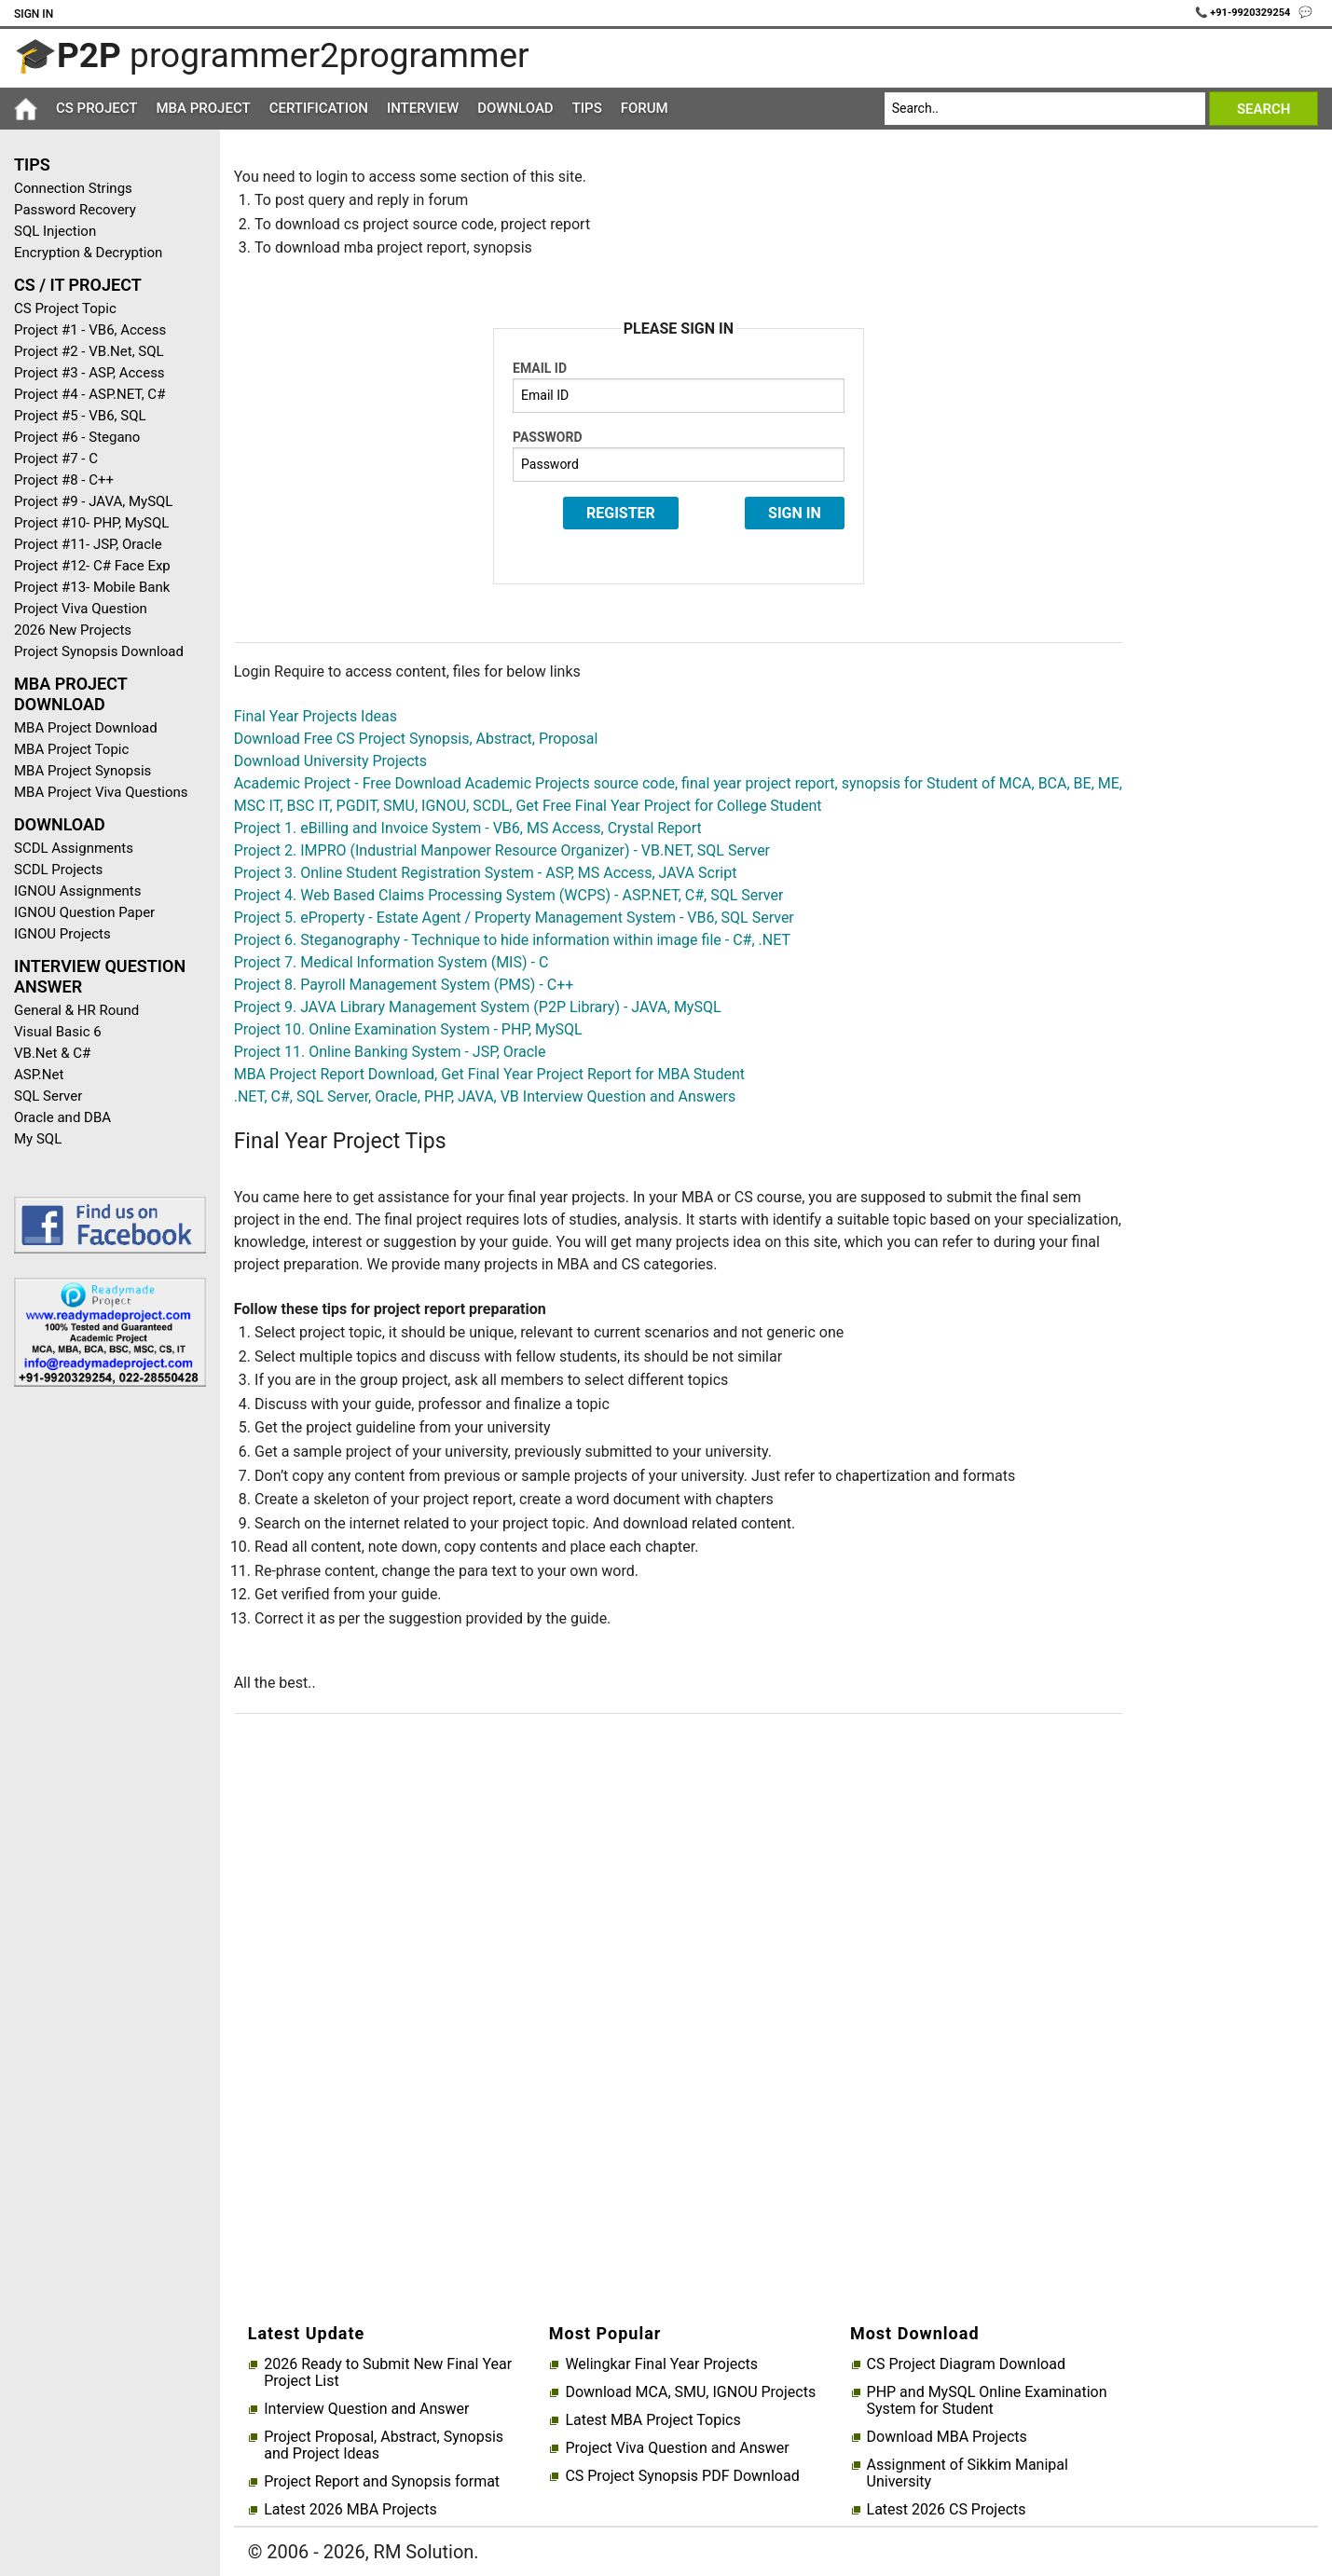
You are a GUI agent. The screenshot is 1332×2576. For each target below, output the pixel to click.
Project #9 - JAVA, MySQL (93, 501)
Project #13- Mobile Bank (92, 587)
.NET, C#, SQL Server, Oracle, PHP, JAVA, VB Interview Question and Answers (485, 1096)
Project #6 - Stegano (77, 437)
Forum (644, 108)
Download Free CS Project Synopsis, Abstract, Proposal (416, 738)
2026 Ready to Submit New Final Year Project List (388, 2373)
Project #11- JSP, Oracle (88, 544)
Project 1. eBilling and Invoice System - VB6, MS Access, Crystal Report (468, 828)
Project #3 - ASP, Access (89, 372)
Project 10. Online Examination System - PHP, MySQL (408, 1029)
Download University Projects (330, 761)
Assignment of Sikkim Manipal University (967, 2473)
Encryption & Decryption (88, 252)
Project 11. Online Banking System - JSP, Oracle (390, 1052)
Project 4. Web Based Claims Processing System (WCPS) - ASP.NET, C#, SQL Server (509, 895)
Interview (423, 108)
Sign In (33, 14)
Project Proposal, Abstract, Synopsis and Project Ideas (383, 2445)
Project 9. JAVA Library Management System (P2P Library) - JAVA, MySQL (477, 1007)
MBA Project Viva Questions (101, 792)
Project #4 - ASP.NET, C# (89, 394)
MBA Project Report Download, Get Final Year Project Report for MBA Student (489, 1074)
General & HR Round (76, 1010)
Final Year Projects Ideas (315, 716)
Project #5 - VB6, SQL (80, 415)
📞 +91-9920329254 (1244, 13)
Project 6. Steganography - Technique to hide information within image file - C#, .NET (512, 940)
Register (620, 513)
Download (515, 108)
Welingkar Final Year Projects (661, 2364)
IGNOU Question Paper (84, 912)
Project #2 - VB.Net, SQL (89, 351)
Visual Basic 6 (58, 1031)
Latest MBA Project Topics (652, 2420)
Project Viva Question (80, 608)
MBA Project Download (86, 727)
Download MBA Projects (947, 2437)
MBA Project (203, 108)
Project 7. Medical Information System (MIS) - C (391, 962)
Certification (318, 108)
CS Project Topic (65, 308)
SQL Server (48, 1096)
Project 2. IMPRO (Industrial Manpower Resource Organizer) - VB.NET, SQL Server (502, 850)
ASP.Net (38, 1074)
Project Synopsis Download (99, 651)
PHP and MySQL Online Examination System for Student (987, 2401)
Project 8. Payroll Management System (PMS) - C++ (404, 984)
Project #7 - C (56, 458)
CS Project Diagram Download (966, 2364)
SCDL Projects (58, 869)
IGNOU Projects (62, 933)
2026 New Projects (72, 630)
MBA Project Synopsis (82, 770)
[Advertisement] (103, 1698)
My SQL (38, 1138)
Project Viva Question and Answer (677, 2448)
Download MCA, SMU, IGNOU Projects (690, 2392)
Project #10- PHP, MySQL (91, 522)
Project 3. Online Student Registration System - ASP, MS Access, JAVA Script (485, 873)
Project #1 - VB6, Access (90, 330)
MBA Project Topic (71, 749)
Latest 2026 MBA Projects (350, 2509)
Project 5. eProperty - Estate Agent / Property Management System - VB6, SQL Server (514, 917)
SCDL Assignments (73, 848)
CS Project (96, 108)
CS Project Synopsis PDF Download (682, 2476)
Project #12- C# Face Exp (92, 565)
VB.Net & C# (52, 1053)
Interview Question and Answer (366, 2409)
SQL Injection (55, 231)
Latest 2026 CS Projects (946, 2509)
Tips (587, 108)
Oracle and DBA (62, 1117)
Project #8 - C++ (64, 480)
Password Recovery (75, 209)
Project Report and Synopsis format (382, 2481)
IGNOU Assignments (77, 891)
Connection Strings (73, 188)
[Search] (1045, 108)
